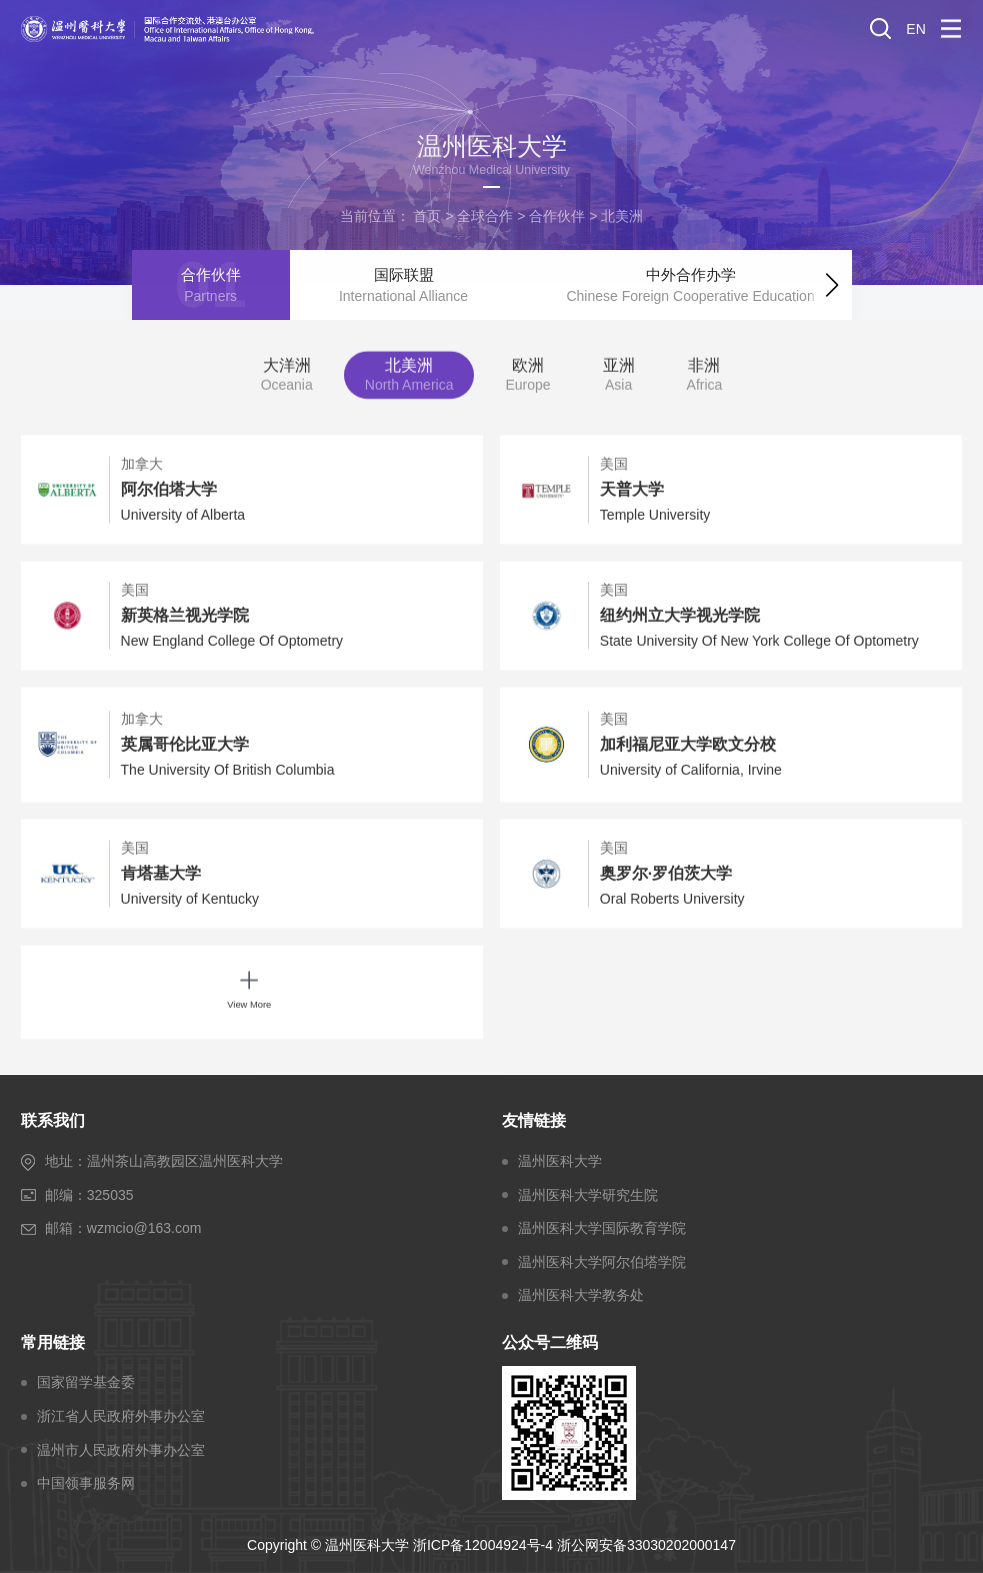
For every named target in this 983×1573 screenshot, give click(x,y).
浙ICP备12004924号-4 (483, 1545)
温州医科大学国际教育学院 (602, 1228)
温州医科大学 (560, 1161)
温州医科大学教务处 (581, 1295)
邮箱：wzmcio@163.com (123, 1228)
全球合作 (485, 216)
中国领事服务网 (86, 1483)
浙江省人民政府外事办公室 (121, 1416)
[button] (832, 282)
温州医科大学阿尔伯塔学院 (602, 1262)
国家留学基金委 (86, 1382)
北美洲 (622, 216)
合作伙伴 (557, 216)
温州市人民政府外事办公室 (121, 1450)
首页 (427, 216)
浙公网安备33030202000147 (646, 1545)
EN (915, 29)
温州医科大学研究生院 (588, 1195)
